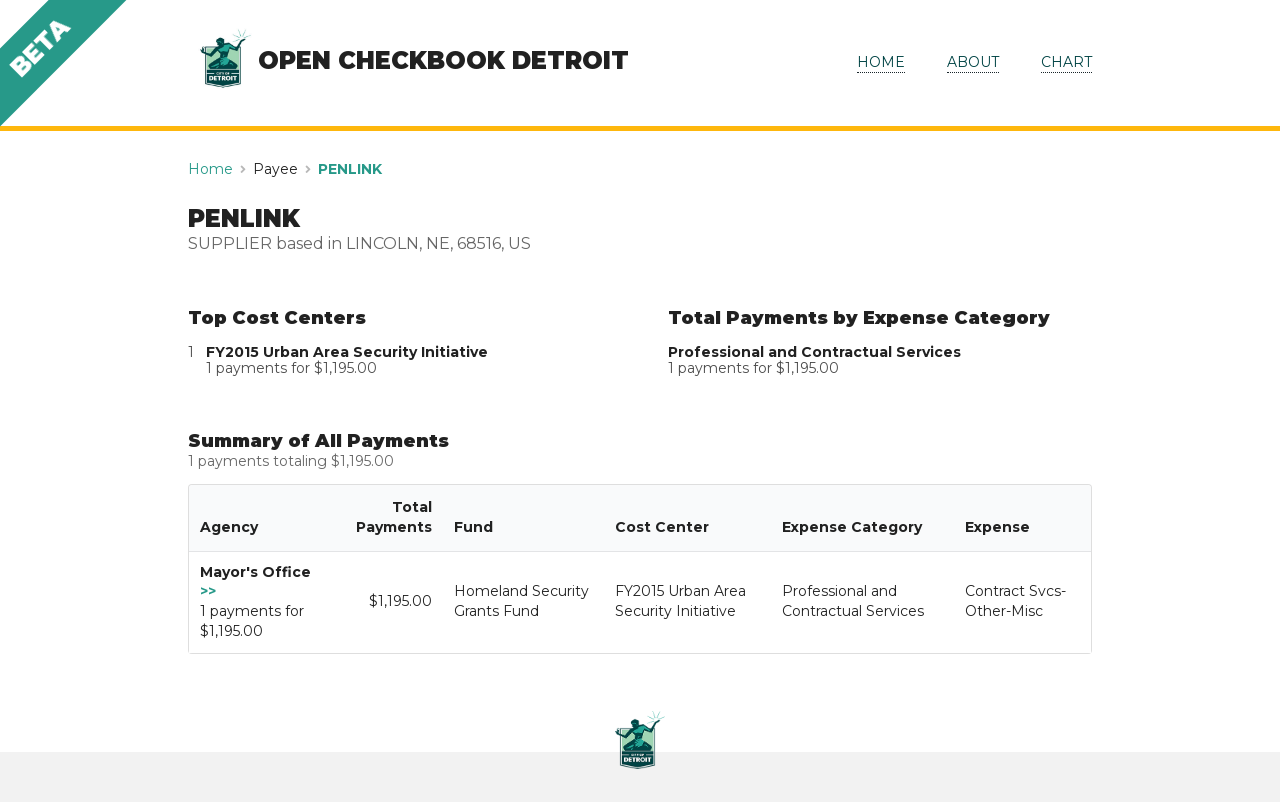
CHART (1066, 62)
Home (210, 169)
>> (208, 591)
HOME (881, 62)
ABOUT (973, 62)
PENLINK (350, 169)
